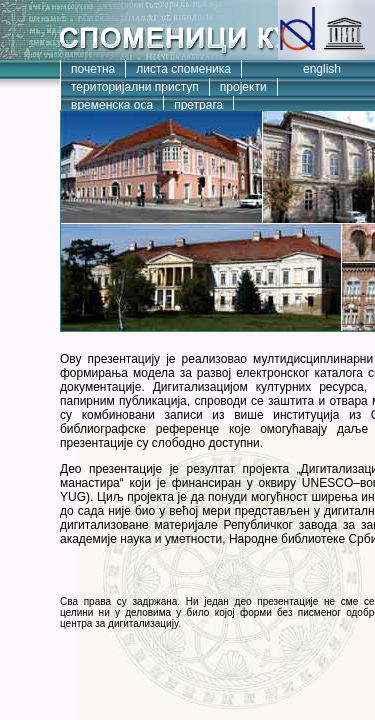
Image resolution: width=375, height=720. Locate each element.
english (322, 69)
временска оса (112, 105)
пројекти (243, 87)
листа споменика (183, 69)
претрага (198, 105)
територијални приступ (135, 87)
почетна (93, 69)
